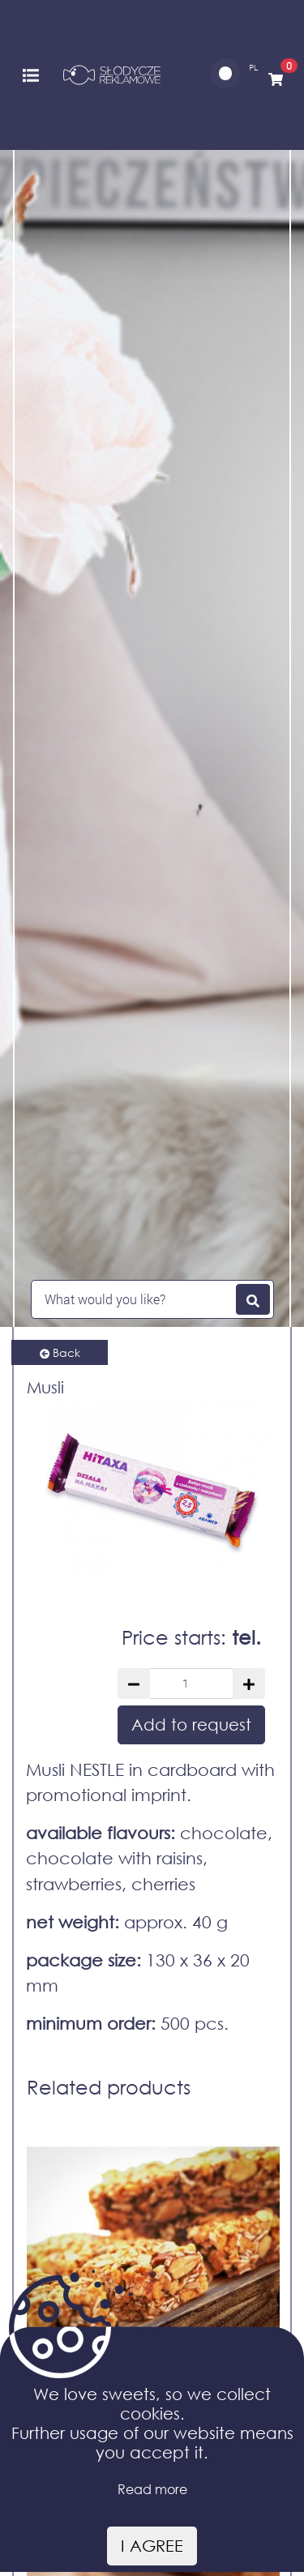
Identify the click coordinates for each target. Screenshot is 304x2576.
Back (60, 1352)
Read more (152, 2488)
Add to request (191, 1724)
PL (253, 67)
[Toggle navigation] (31, 74)
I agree (152, 2545)
